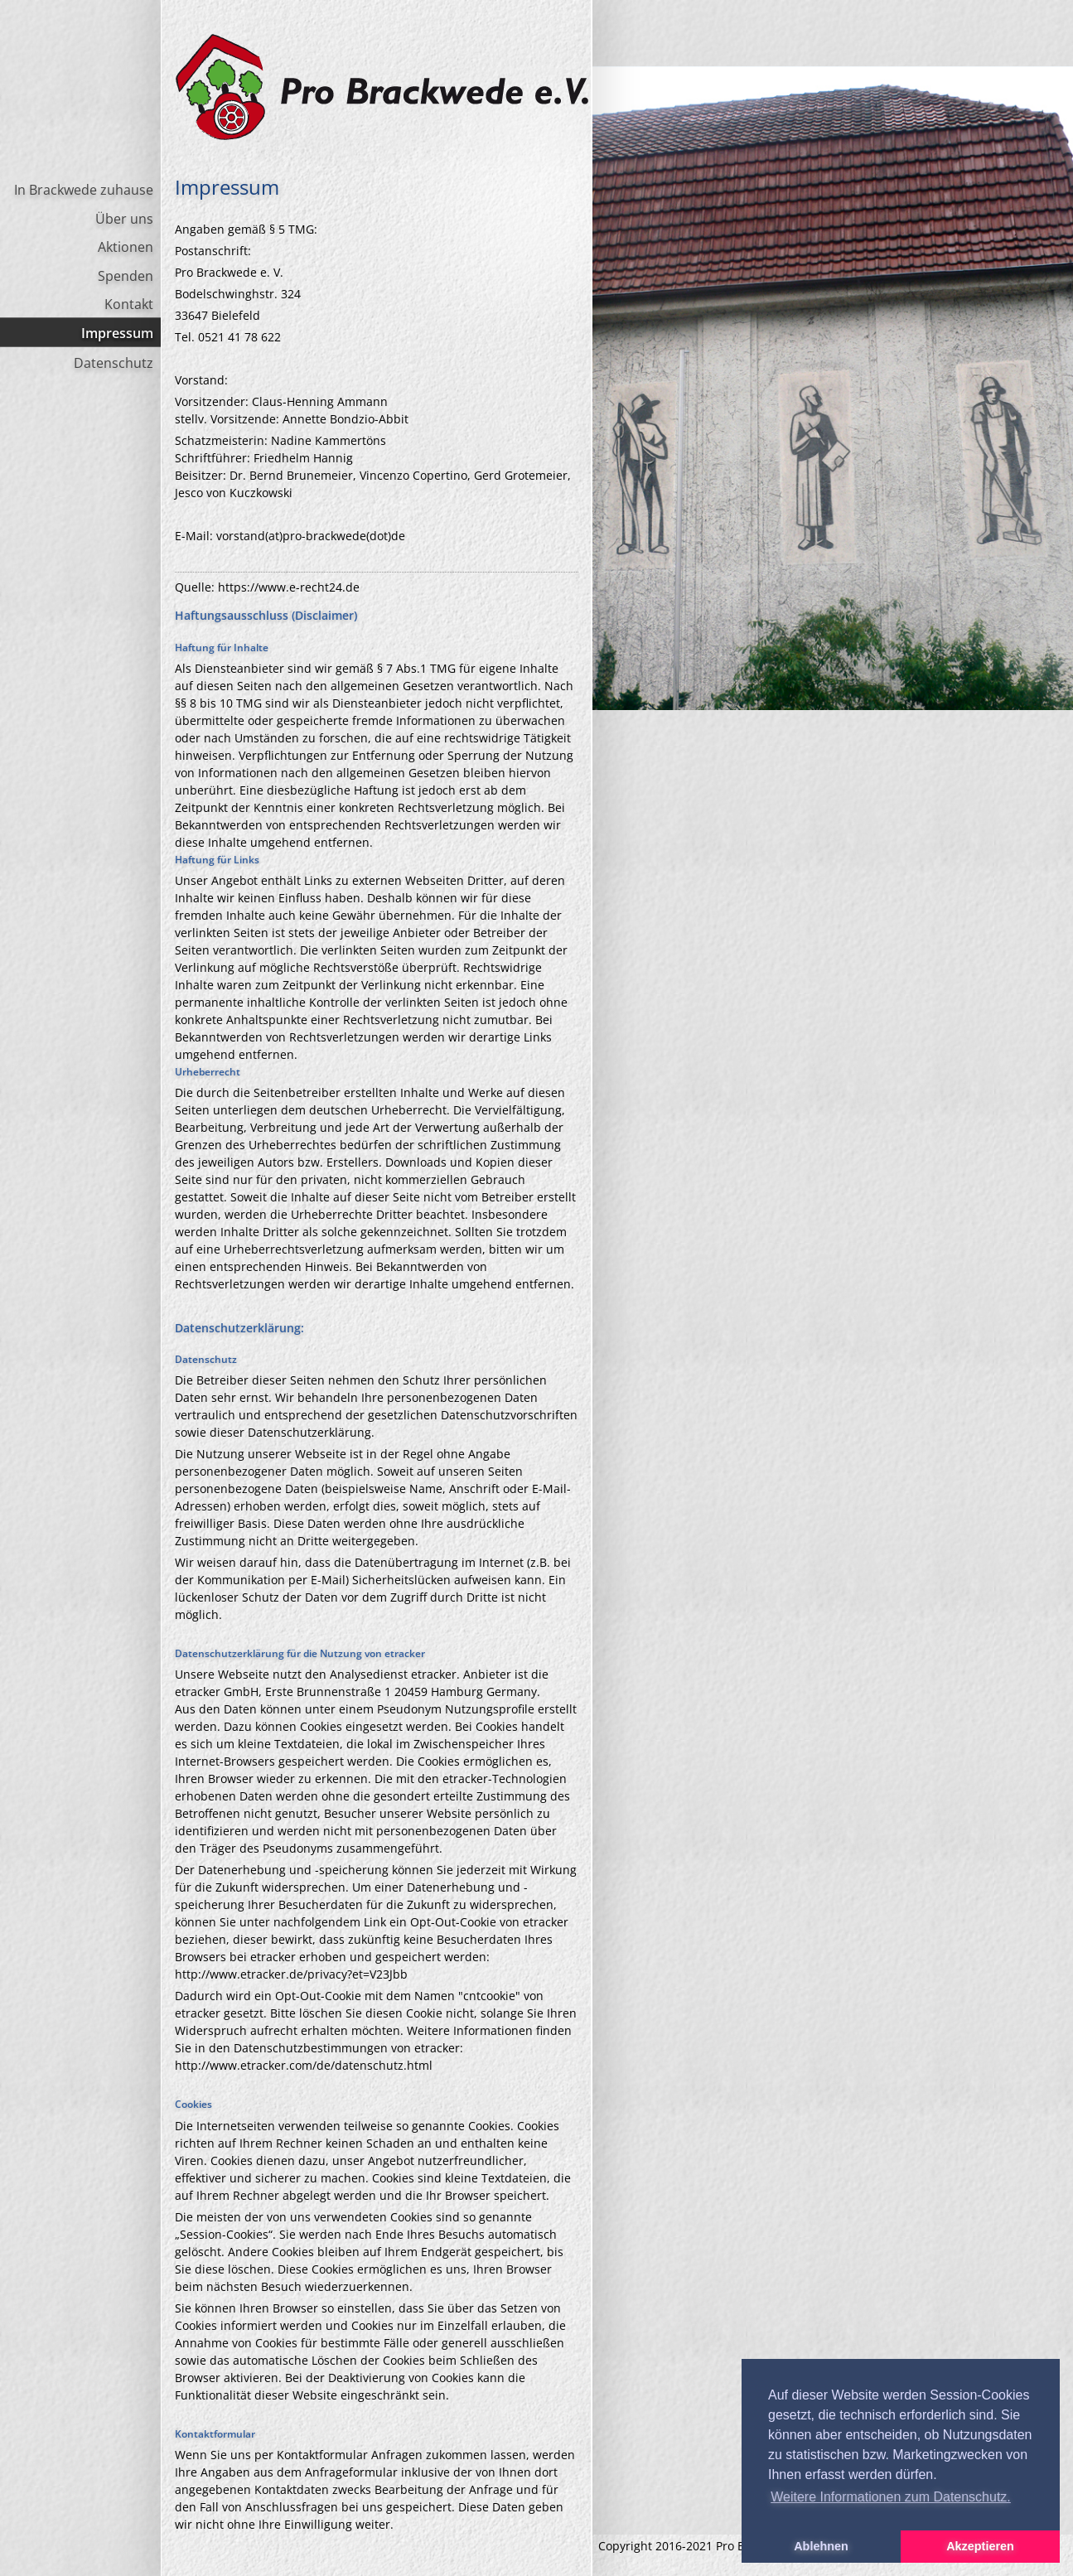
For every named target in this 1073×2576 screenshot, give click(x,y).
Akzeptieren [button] (980, 2546)
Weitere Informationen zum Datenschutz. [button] (891, 2497)
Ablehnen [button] (821, 2546)
